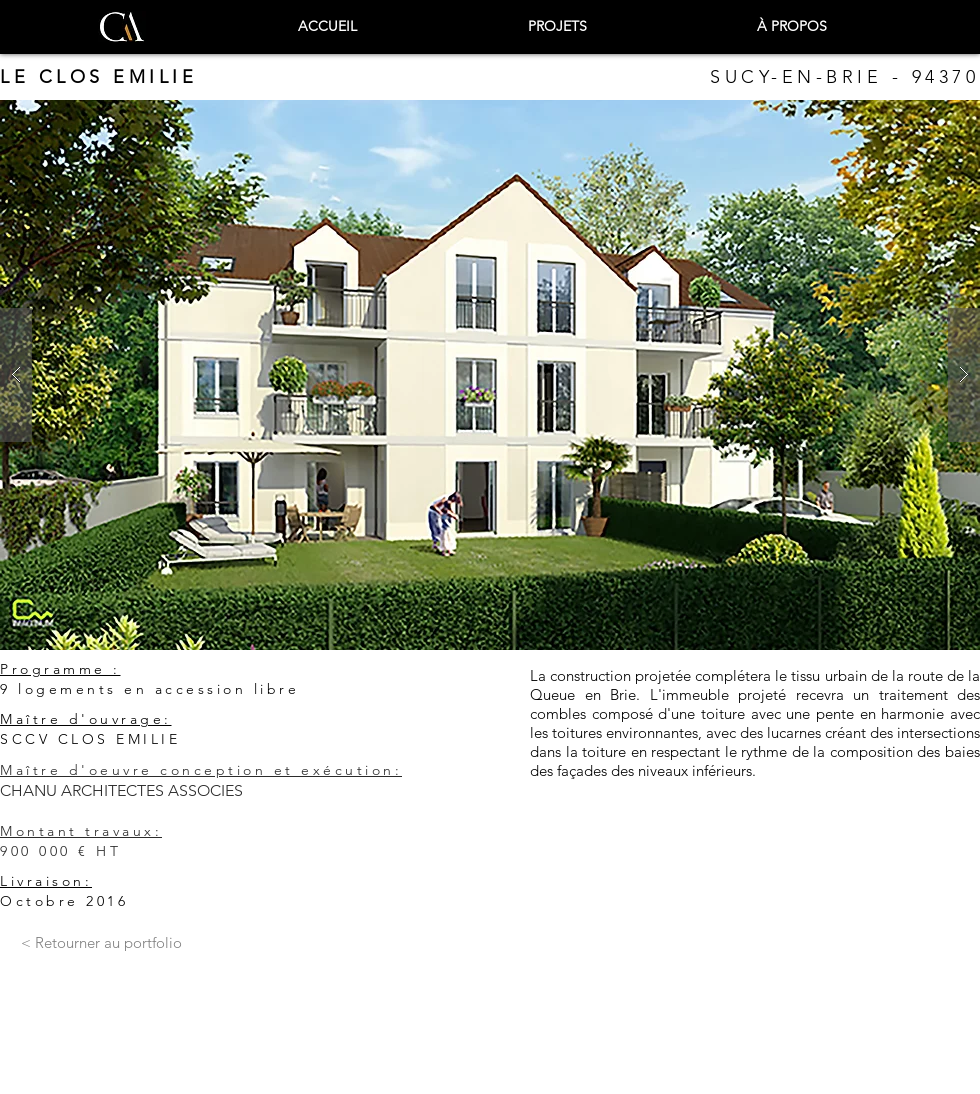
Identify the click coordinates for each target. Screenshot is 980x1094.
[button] (490, 375)
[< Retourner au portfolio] (101, 943)
